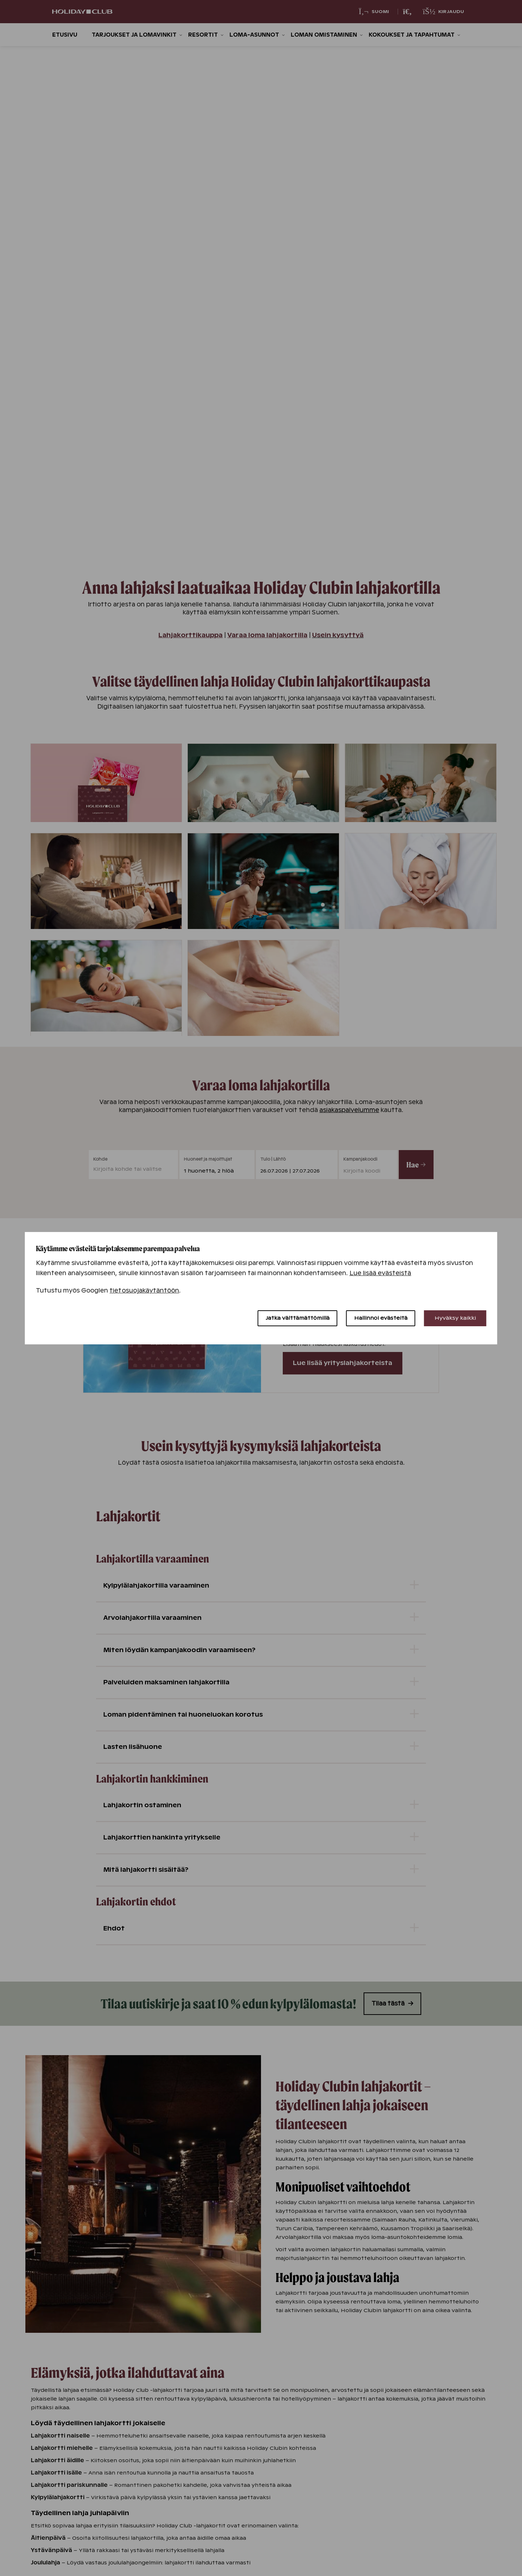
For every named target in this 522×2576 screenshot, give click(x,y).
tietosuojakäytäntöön (144, 1290)
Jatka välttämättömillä (298, 1318)
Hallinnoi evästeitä (380, 1318)
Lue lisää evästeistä (380, 1273)
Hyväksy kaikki (455, 1318)
